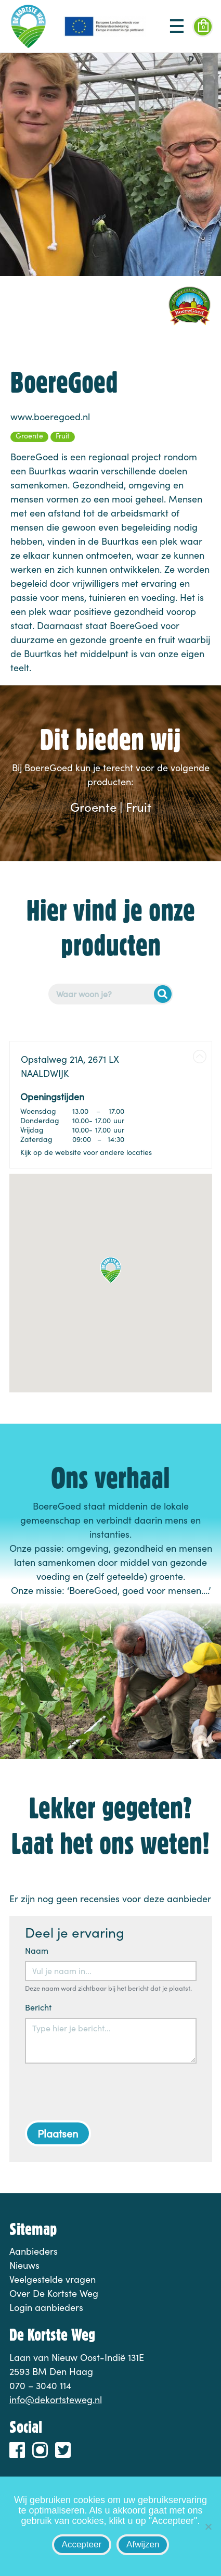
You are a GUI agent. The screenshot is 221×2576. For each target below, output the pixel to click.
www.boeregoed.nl (50, 416)
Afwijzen (142, 2544)
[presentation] (104, 2092)
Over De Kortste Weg (53, 2293)
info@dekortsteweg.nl (55, 2399)
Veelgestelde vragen (52, 2279)
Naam (36, 1950)
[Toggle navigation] (177, 26)
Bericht (38, 2007)
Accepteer (82, 2544)
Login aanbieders (46, 2307)
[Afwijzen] (208, 2526)
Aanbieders (33, 2251)
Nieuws (24, 2265)
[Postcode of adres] (110, 994)
